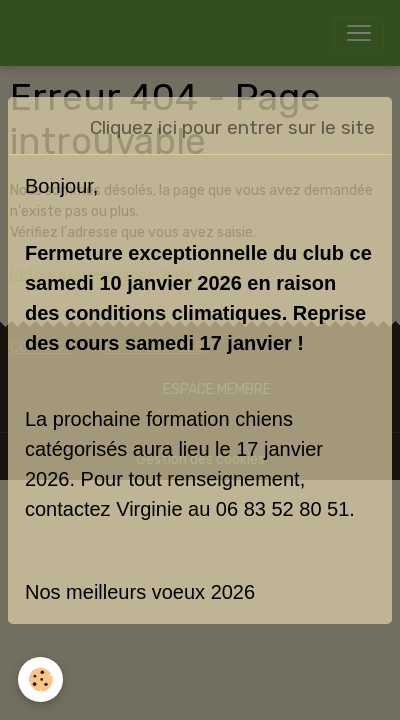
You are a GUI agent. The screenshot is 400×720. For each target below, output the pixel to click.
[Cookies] (40, 679)
